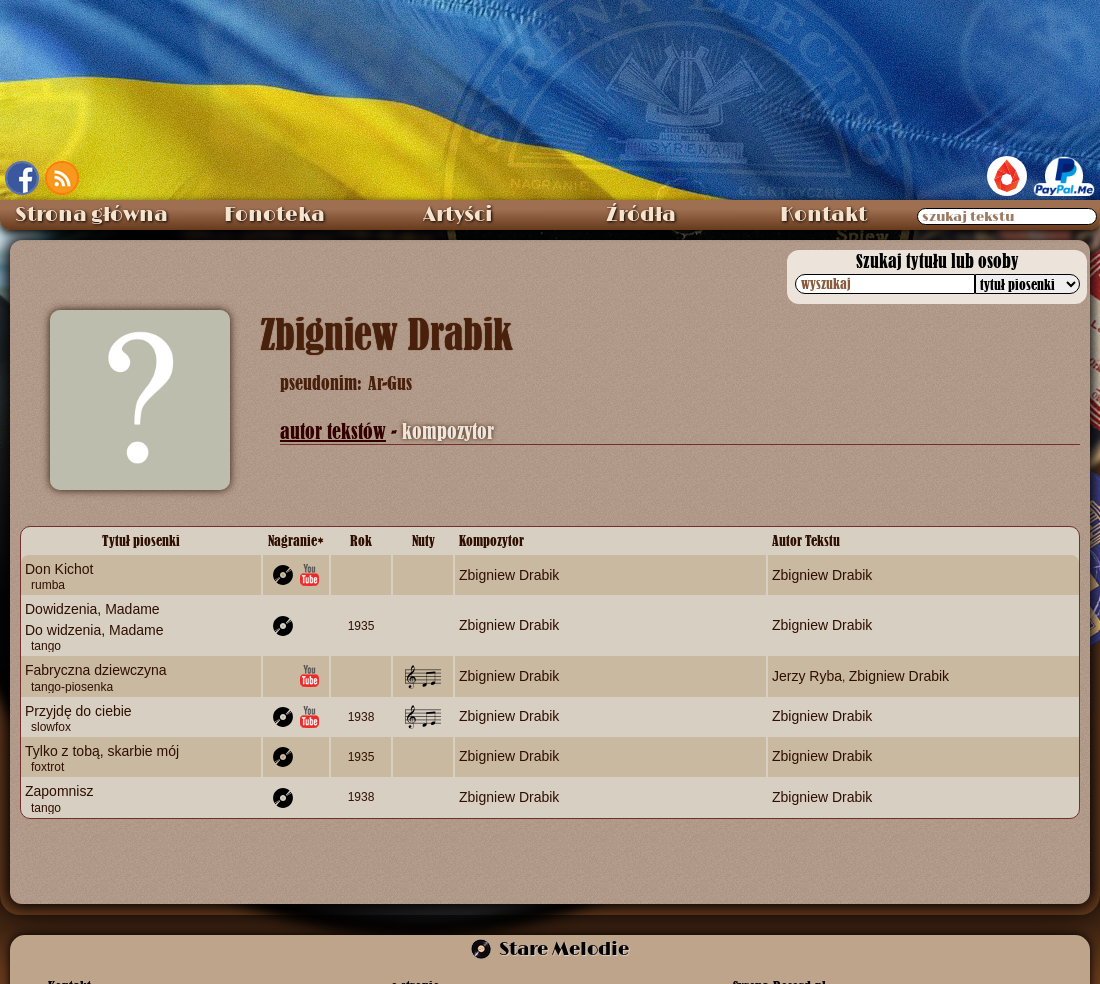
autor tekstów (333, 431)
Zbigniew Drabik (509, 575)
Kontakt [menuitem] (823, 215)
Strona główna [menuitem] (91, 215)
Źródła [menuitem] (641, 215)
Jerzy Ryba (807, 676)
